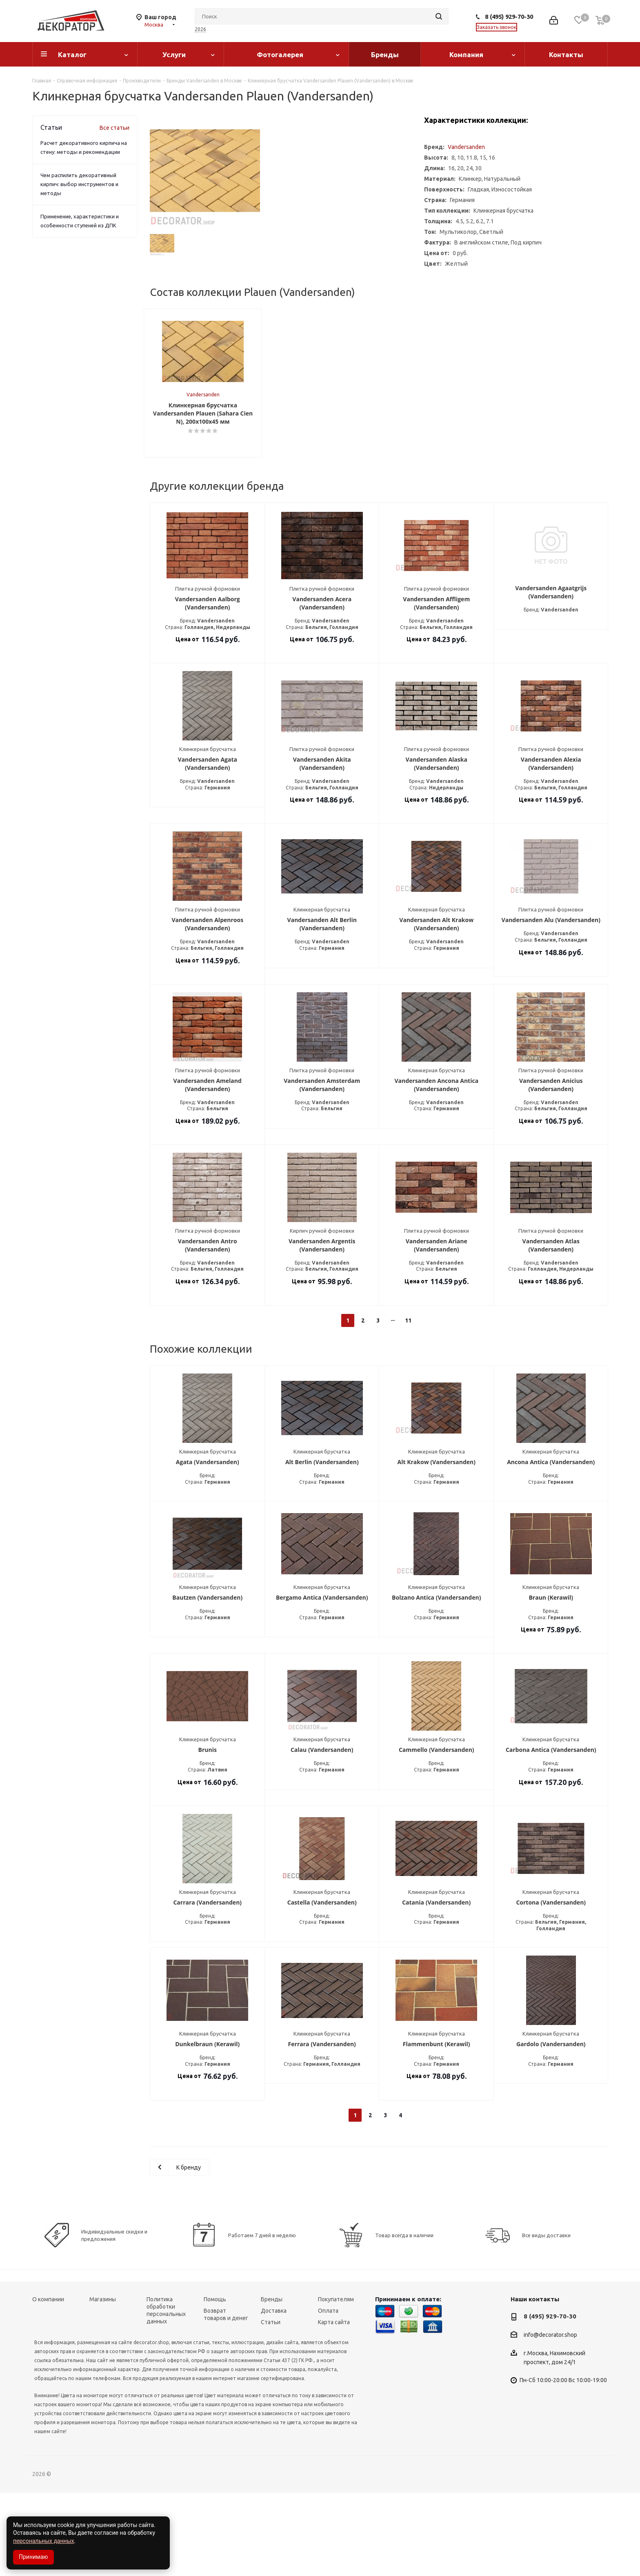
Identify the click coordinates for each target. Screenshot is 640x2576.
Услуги (174, 54)
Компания (466, 54)
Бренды (385, 54)
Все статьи (114, 127)
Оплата (328, 2393)
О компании (48, 2382)
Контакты (566, 54)
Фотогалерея (280, 54)
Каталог (72, 54)
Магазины (102, 2382)
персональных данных (43, 2541)
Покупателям (336, 2382)
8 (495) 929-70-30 (509, 16)
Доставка (274, 2393)
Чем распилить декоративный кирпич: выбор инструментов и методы (79, 184)
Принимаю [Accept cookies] (33, 2557)
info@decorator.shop (550, 2418)
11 (408, 1403)
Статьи (270, 2405)
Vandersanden (466, 147)
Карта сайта (334, 2405)
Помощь (215, 2382)
